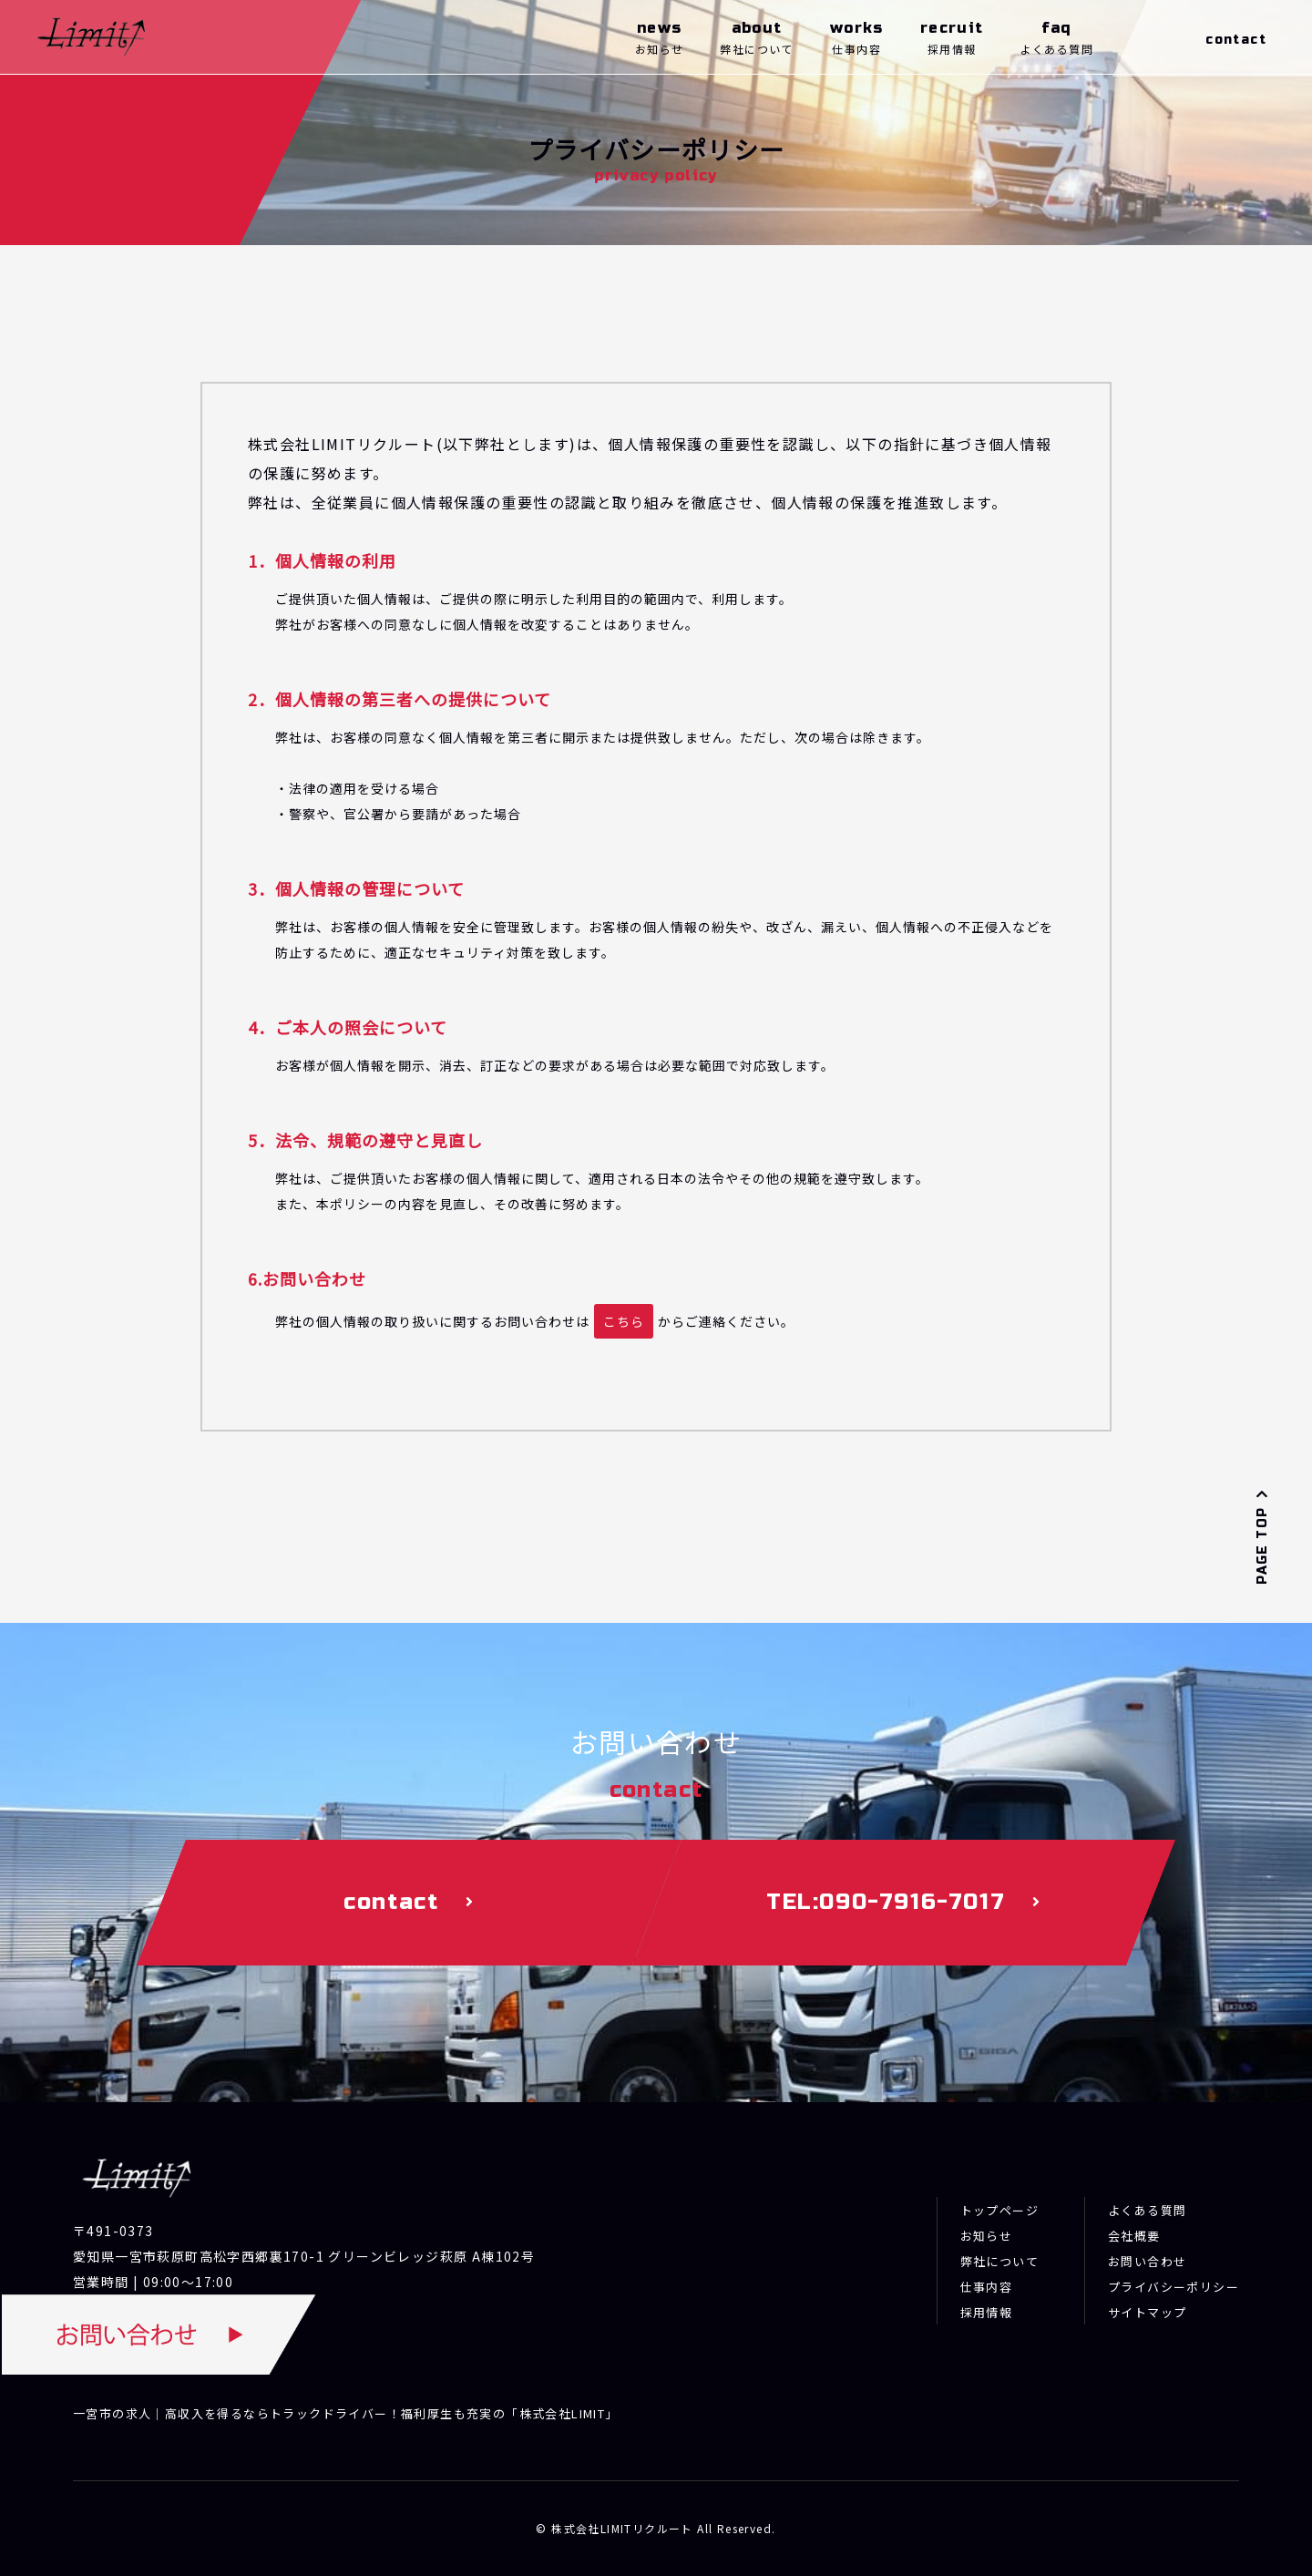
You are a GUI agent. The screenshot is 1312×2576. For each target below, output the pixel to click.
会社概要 (1134, 2235)
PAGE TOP (1262, 1536)
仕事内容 (986, 2286)
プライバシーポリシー (1173, 2286)
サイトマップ (1147, 2312)
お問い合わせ (1147, 2261)
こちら (623, 1321)
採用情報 (986, 2312)
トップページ (999, 2210)
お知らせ (986, 2235)
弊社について (999, 2261)
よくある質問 (1147, 2210)
